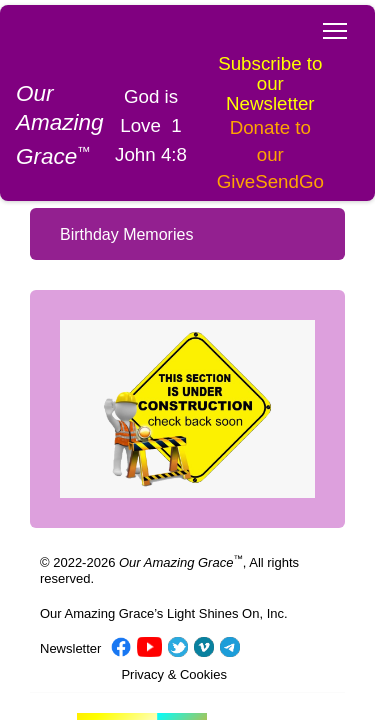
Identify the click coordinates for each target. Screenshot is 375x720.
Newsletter (70, 603)
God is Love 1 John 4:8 (143, 78)
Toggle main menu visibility (336, 25)
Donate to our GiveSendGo (252, 108)
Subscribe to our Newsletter (252, 34)
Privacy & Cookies (173, 629)
